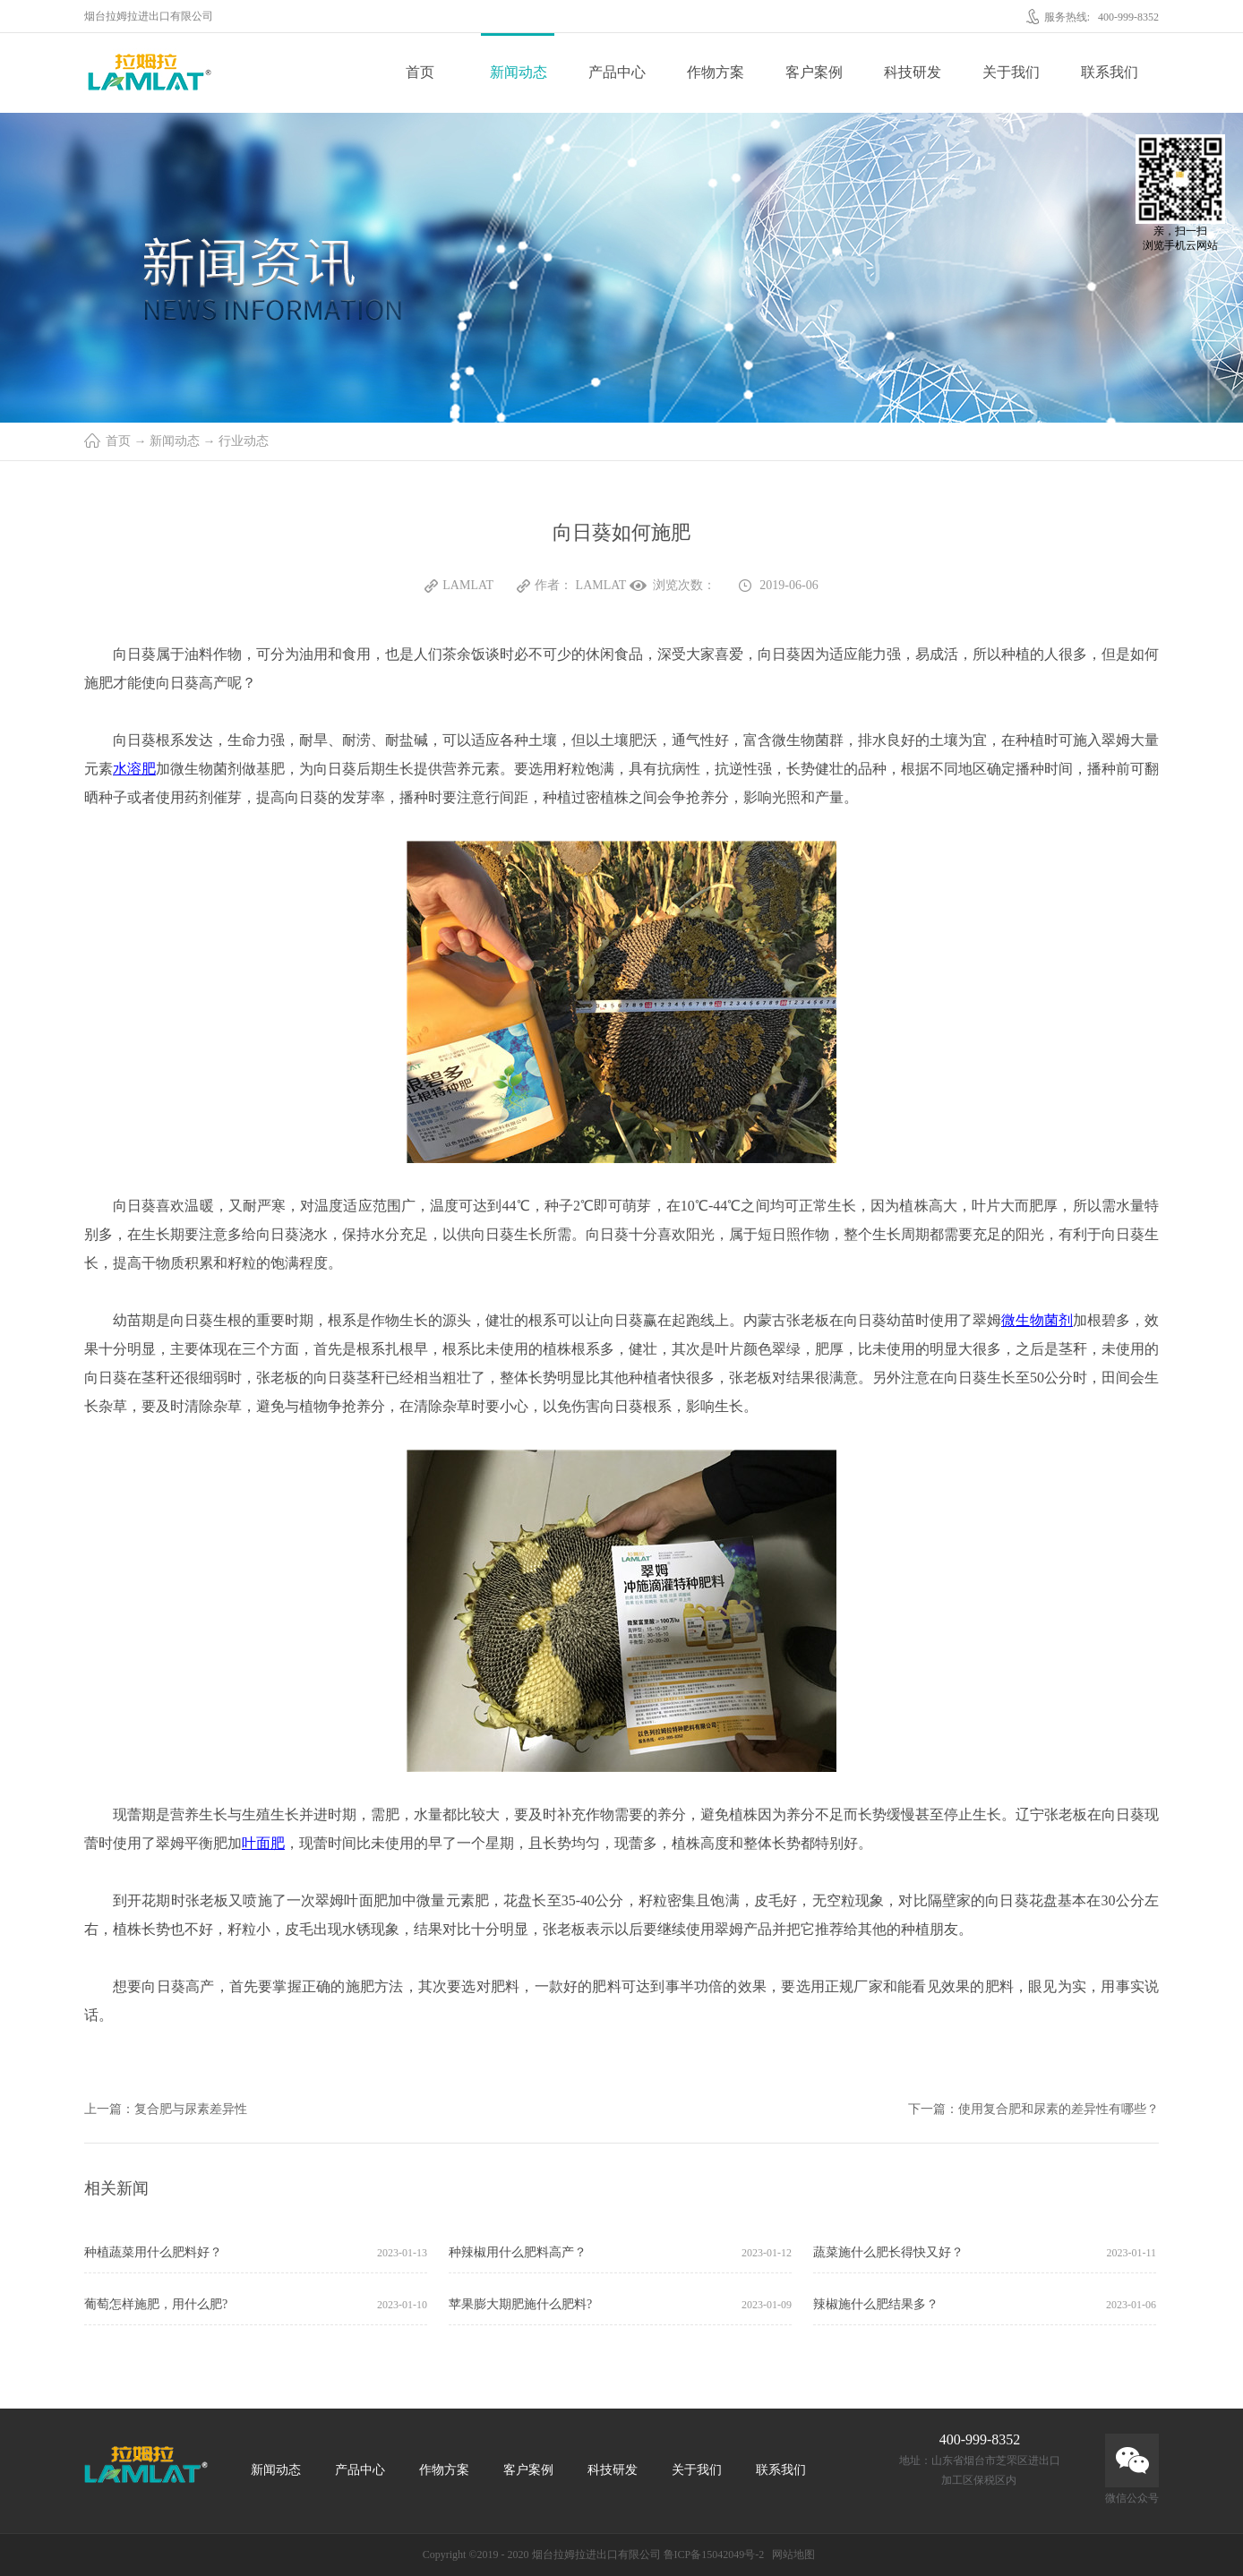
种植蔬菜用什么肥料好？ (153, 2252)
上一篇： (165, 2109)
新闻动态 (175, 441)
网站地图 (791, 2554)
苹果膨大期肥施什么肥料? (520, 2304)
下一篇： (1033, 2109)
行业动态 (244, 441)
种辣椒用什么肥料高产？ (518, 2252)
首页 (420, 72)
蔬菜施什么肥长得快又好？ (888, 2252)
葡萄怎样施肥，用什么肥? (155, 2304)
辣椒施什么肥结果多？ (876, 2304)
